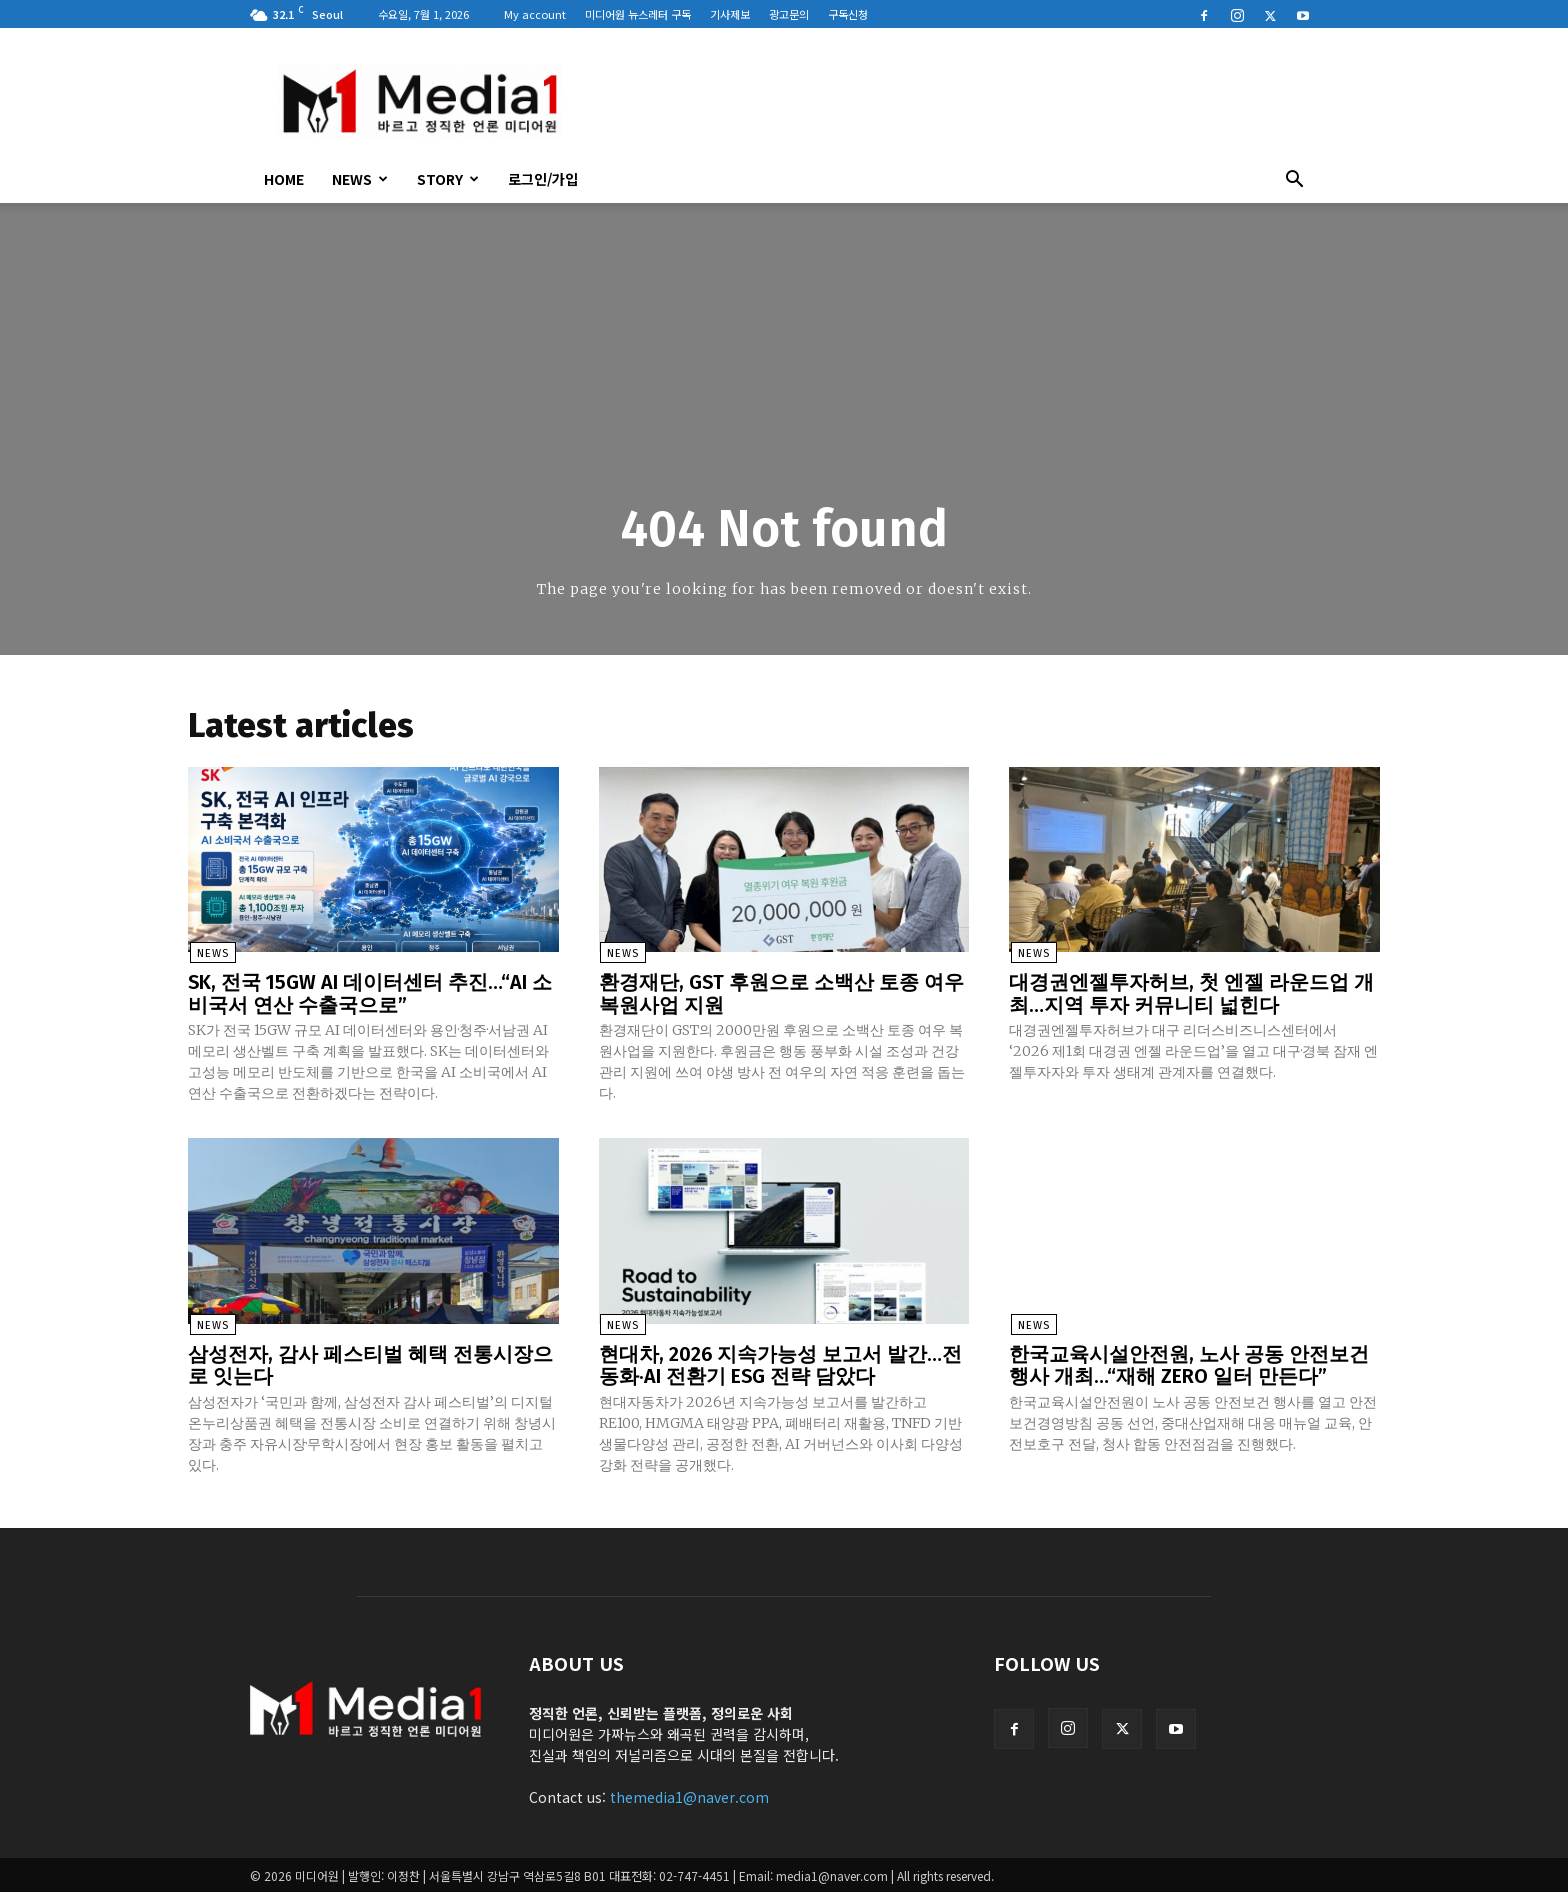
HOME (284, 179)
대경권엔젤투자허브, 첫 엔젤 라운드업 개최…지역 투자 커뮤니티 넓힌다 (1191, 994)
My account (535, 14)
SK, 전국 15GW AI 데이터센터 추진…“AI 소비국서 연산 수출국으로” (371, 994)
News (360, 179)
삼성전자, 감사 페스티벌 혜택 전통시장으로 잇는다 (370, 1364)
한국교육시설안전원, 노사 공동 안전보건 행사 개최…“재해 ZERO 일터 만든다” (1189, 1364)
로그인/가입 (543, 179)
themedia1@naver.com (689, 1795)
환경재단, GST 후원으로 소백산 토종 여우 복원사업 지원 (782, 994)
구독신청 (848, 14)
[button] (1294, 181)
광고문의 (789, 14)
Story (448, 179)
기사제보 (730, 14)
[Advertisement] (954, 101)
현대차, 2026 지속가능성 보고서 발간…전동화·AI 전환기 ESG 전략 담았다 (781, 1364)
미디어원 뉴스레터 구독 (638, 14)
